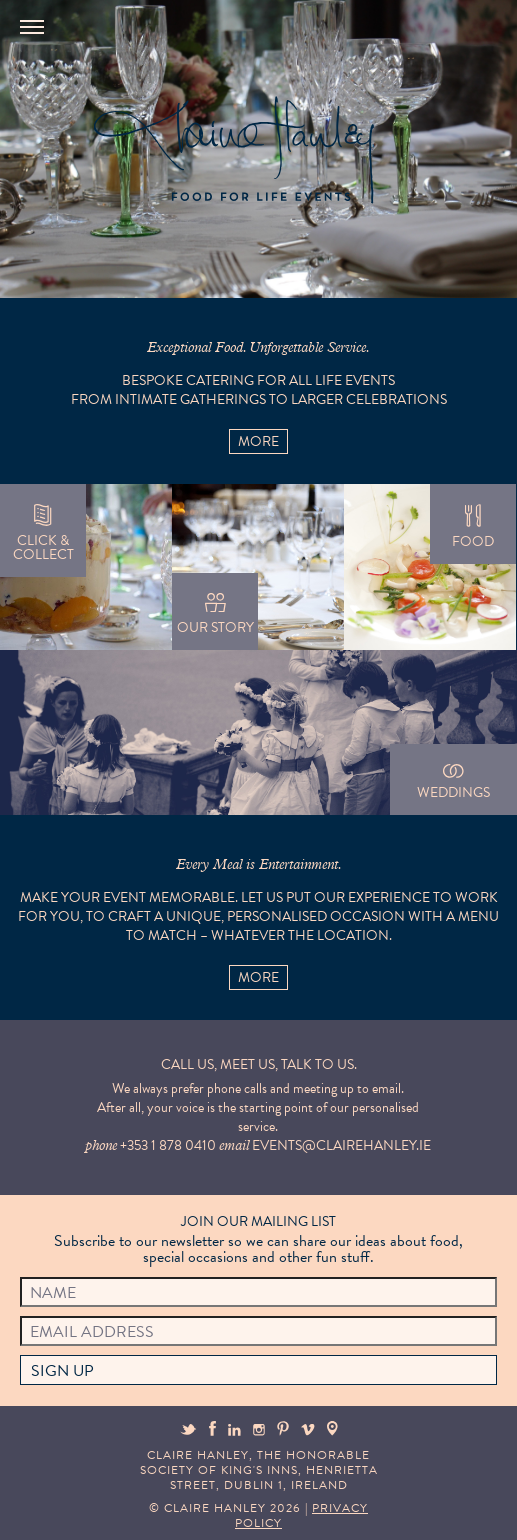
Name (53, 1293)
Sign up (62, 1371)
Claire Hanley (233, 151)
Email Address (92, 1332)
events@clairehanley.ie (341, 1145)
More (258, 441)
